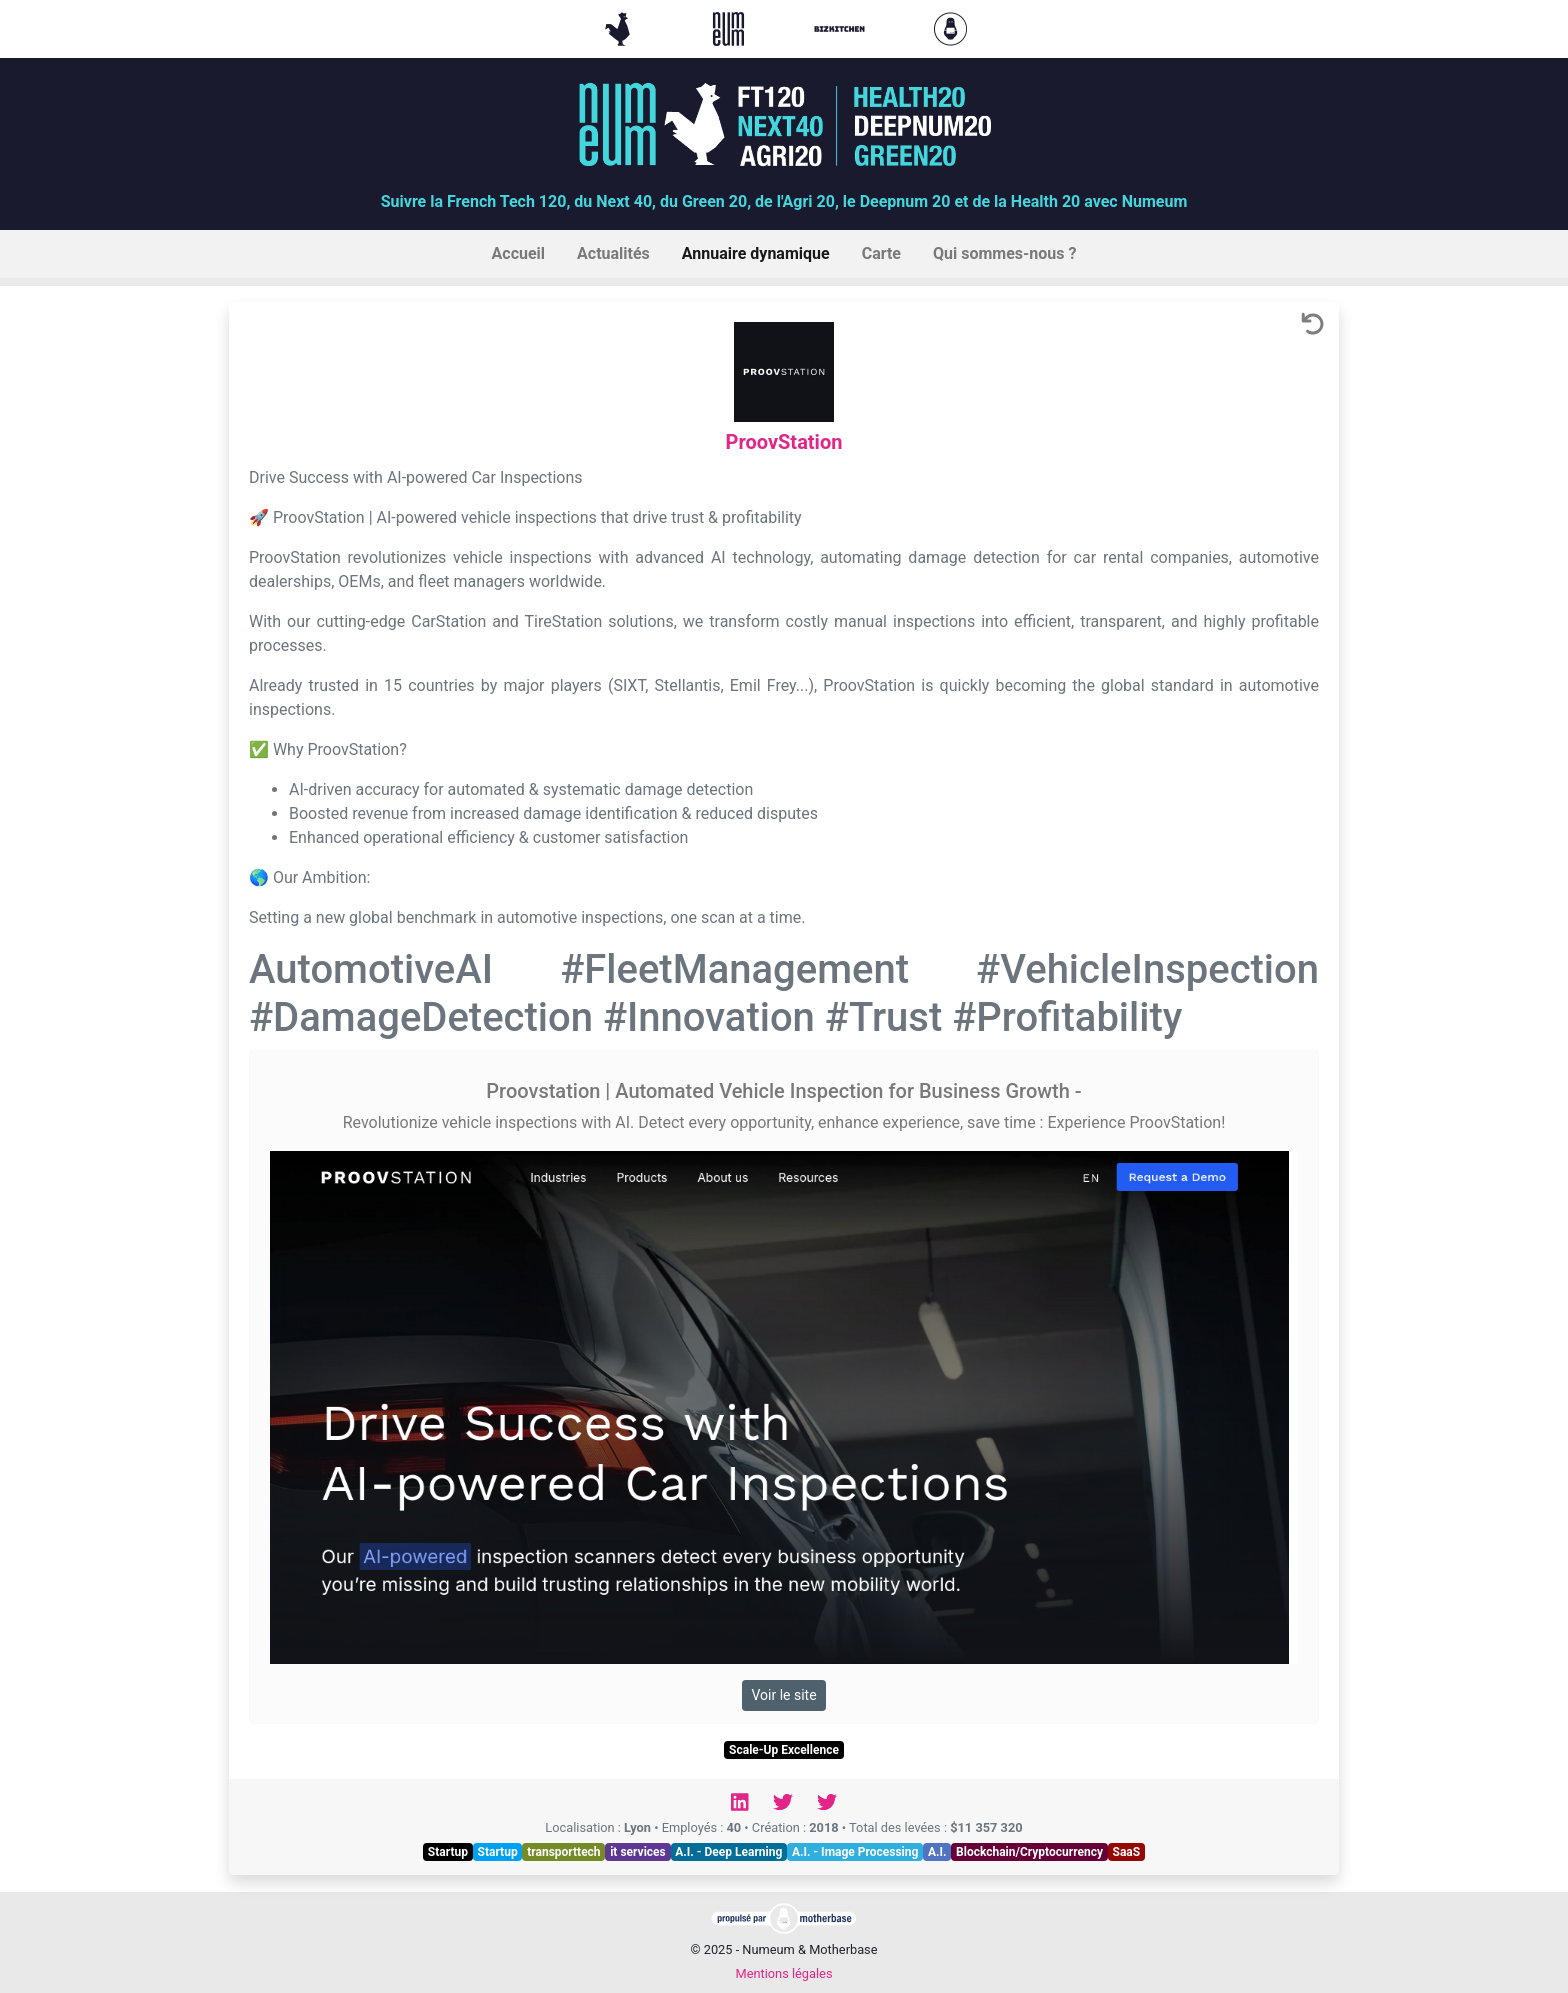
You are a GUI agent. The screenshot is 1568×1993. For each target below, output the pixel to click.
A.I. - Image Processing (855, 1852)
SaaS (1127, 1852)
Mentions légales (783, 1973)
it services (638, 1852)
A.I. (937, 1852)
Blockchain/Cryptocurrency (1029, 1852)
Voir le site (783, 1695)
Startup (448, 1852)
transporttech (563, 1852)
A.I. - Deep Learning (728, 1852)
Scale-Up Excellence (784, 1750)
